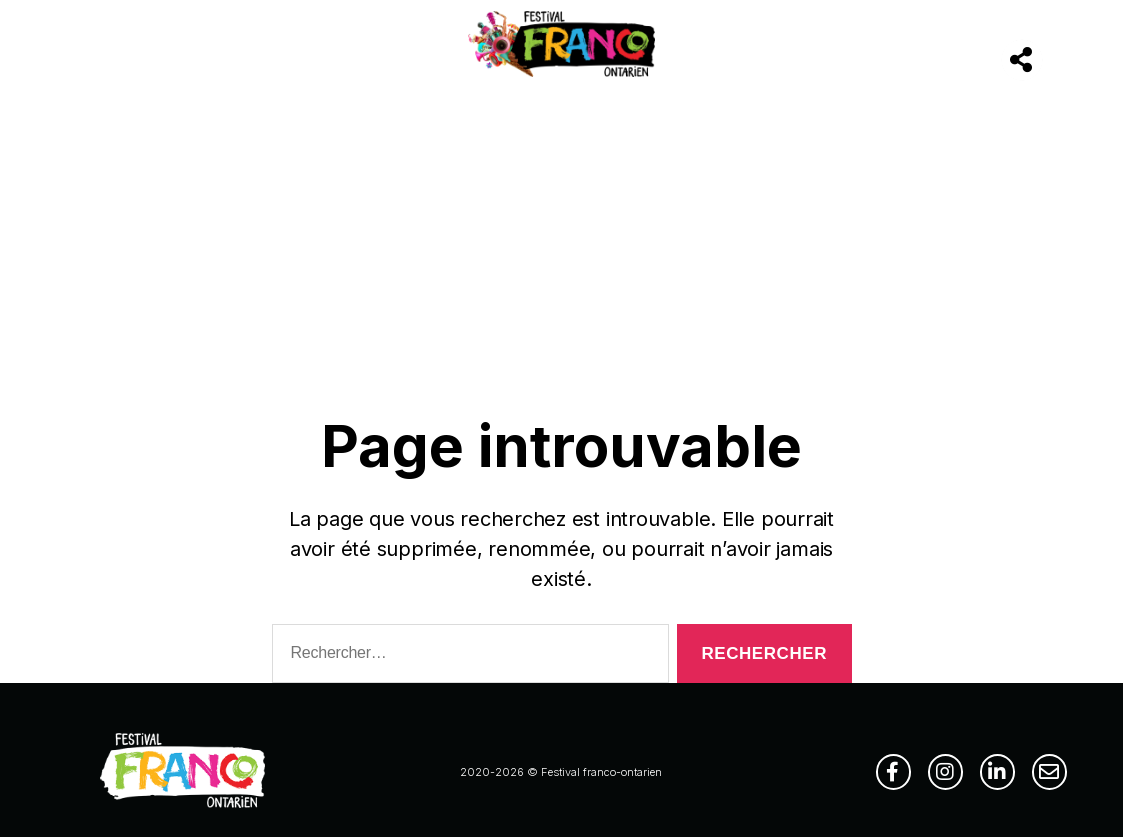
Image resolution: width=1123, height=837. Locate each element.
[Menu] (84, 62)
